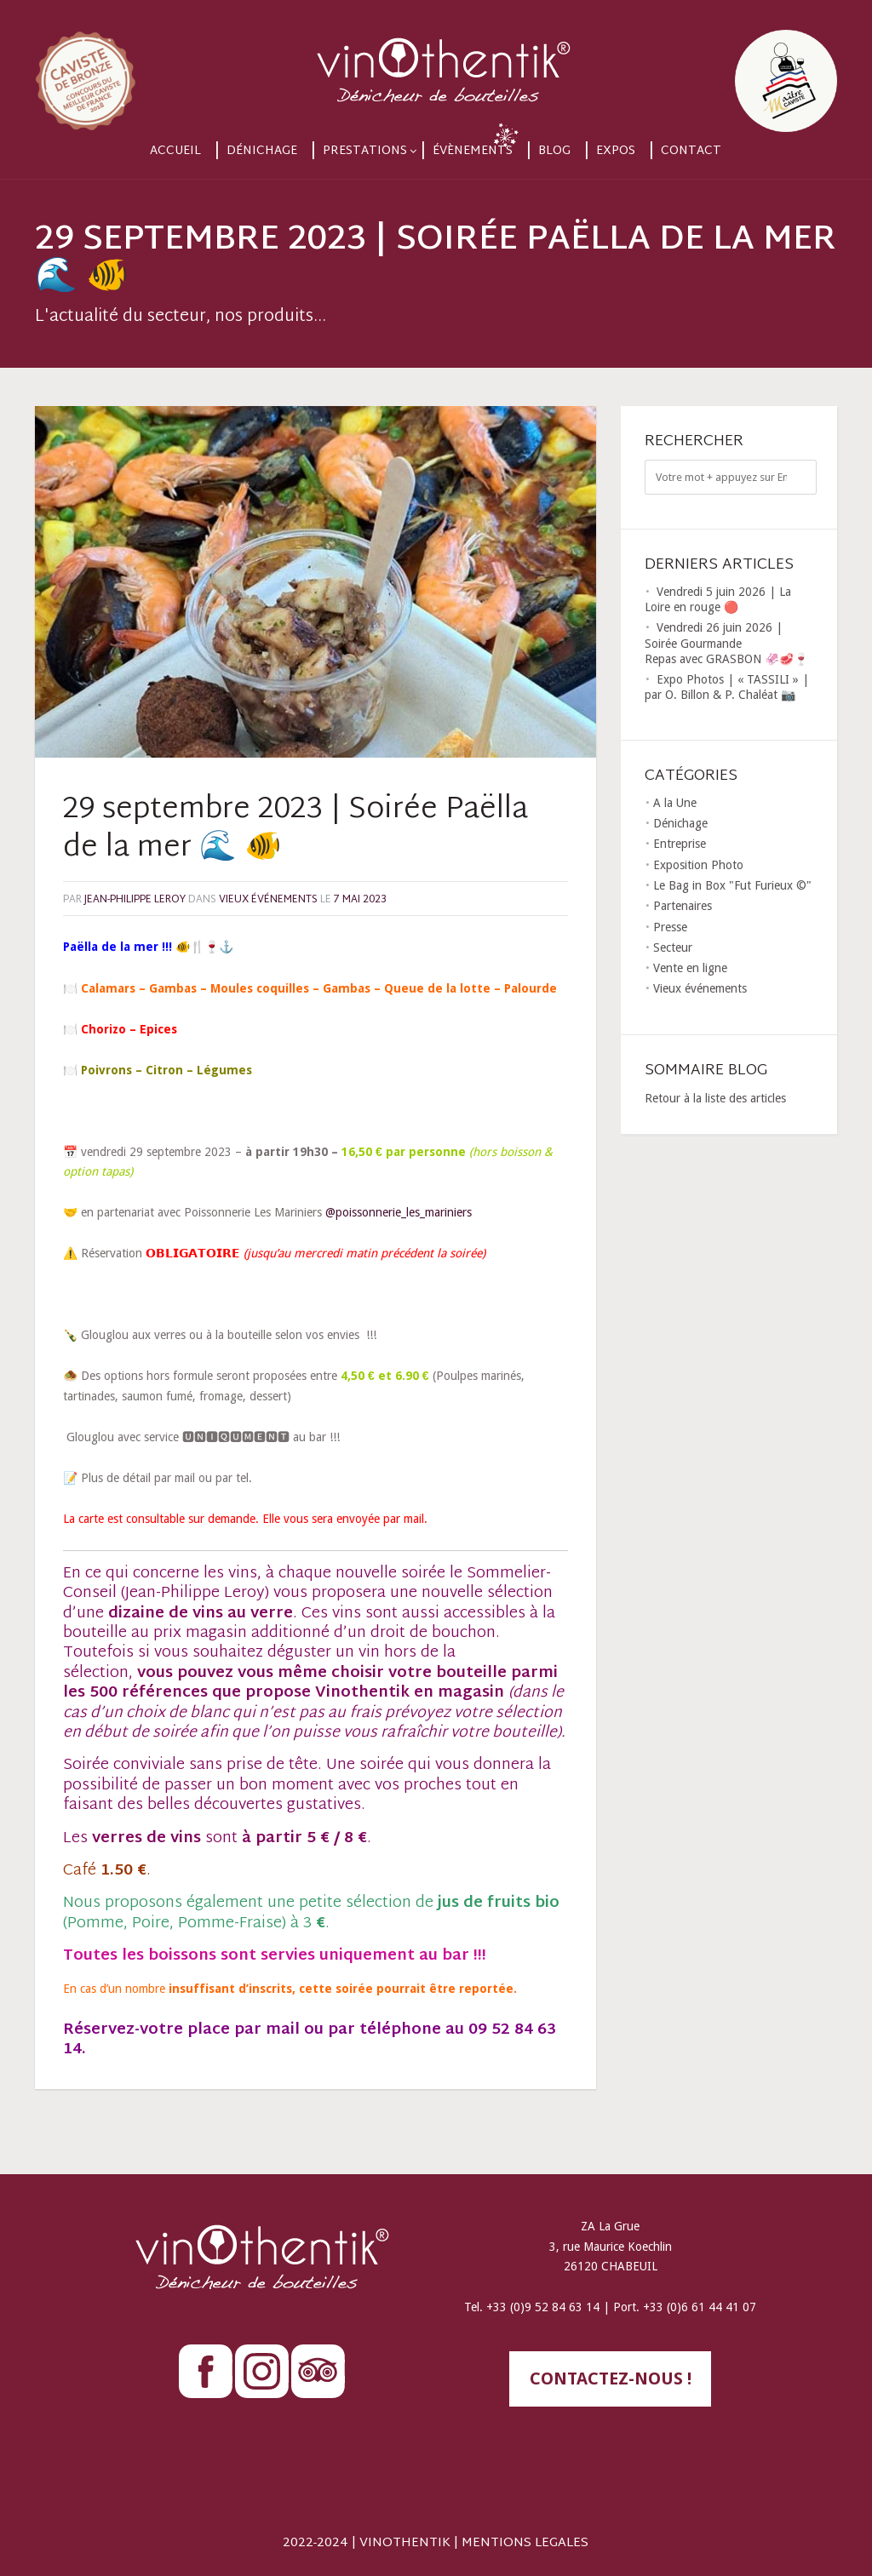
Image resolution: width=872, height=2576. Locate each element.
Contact (691, 151)
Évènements (473, 151)
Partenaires (682, 906)
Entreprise (679, 843)
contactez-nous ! (610, 2378)
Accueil (175, 151)
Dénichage (262, 151)
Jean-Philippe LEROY (135, 899)
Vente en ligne (690, 968)
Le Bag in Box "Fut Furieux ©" (732, 885)
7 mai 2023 (360, 899)
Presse (670, 927)
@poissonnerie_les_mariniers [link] (398, 1212)
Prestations (365, 151)
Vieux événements (268, 899)
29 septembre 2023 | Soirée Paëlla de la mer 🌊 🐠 (295, 830)
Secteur (672, 947)
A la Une (675, 803)
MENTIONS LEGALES (525, 2543)
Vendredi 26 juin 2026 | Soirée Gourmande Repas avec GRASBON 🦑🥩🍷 (726, 643)
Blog (554, 151)
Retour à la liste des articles (715, 1098)
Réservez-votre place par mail (181, 2030)
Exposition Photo (698, 865)
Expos (615, 151)
